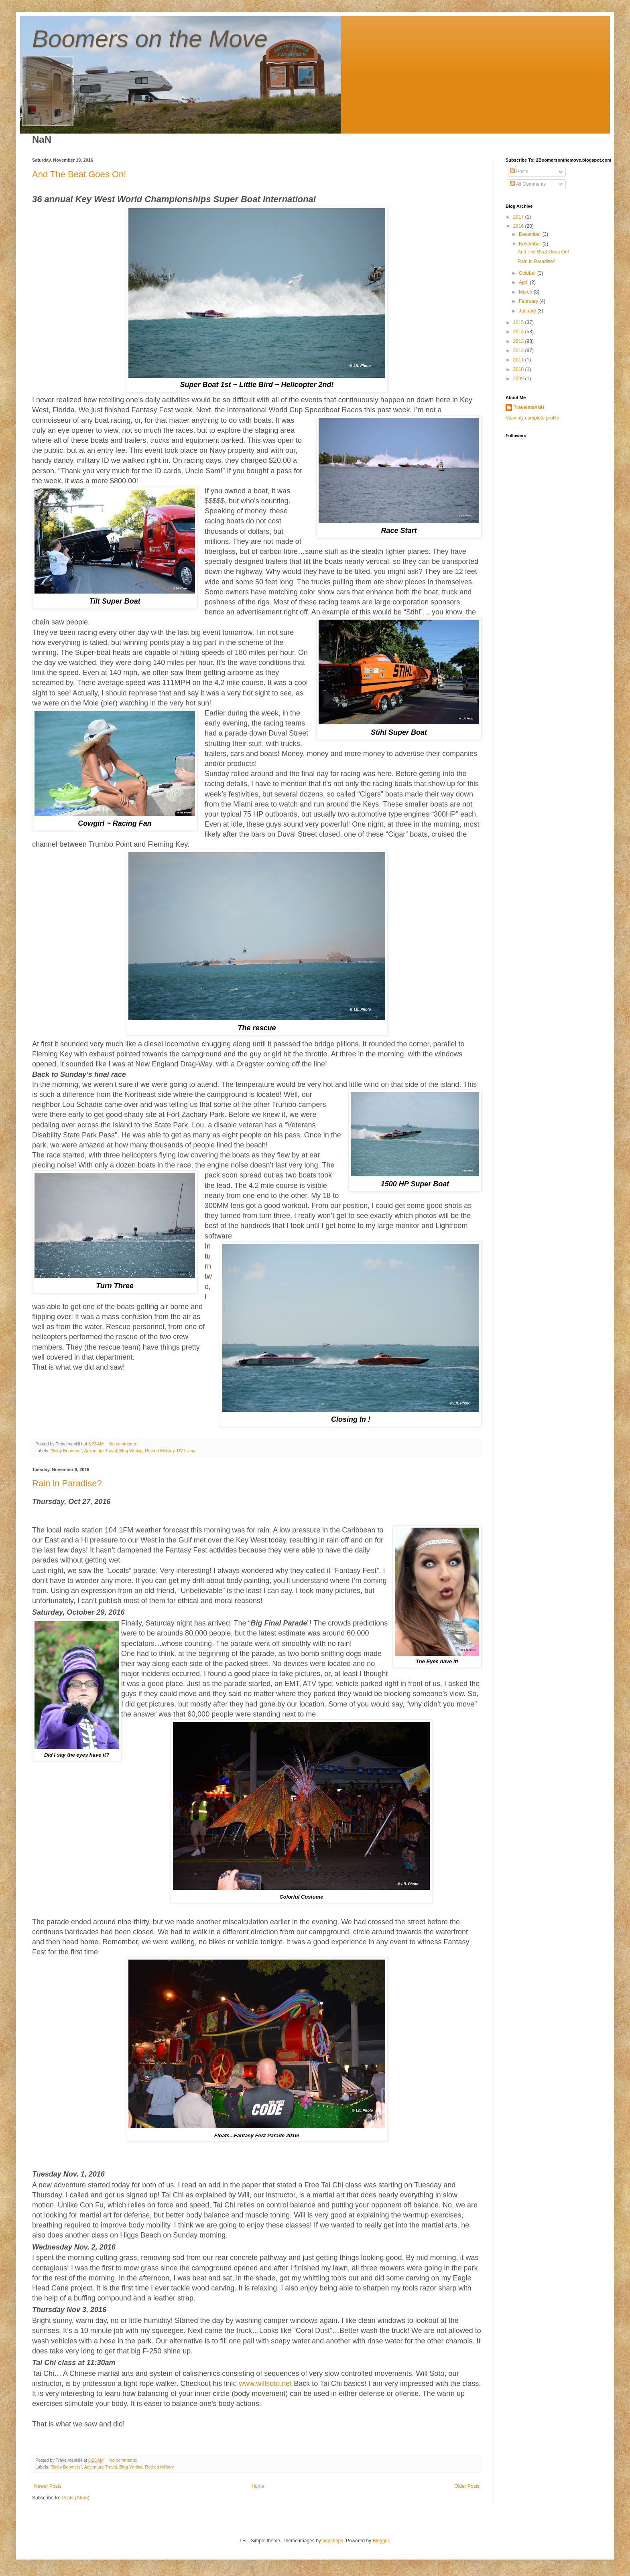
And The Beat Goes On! (79, 174)
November (531, 244)
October (528, 273)
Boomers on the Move (150, 38)
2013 (519, 341)
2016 (519, 226)
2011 (519, 360)
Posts (519, 171)
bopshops (332, 2541)
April (524, 282)
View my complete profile (532, 418)
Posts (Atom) (75, 2498)
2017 (519, 217)
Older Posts (467, 2486)
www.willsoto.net (265, 2383)
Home (258, 2486)
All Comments (528, 184)
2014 (519, 331)
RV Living (186, 1450)
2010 (519, 369)
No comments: (123, 1443)
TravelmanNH (529, 407)
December (531, 234)
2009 (519, 378)
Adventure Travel (100, 1450)
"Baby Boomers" (66, 1450)
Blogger (381, 2541)
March (526, 292)
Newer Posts (47, 2486)
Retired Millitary (160, 1450)
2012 (519, 350)
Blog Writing (130, 1450)
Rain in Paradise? (67, 1483)
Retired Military (159, 2467)
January (528, 311)
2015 (519, 322)
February (529, 301)
